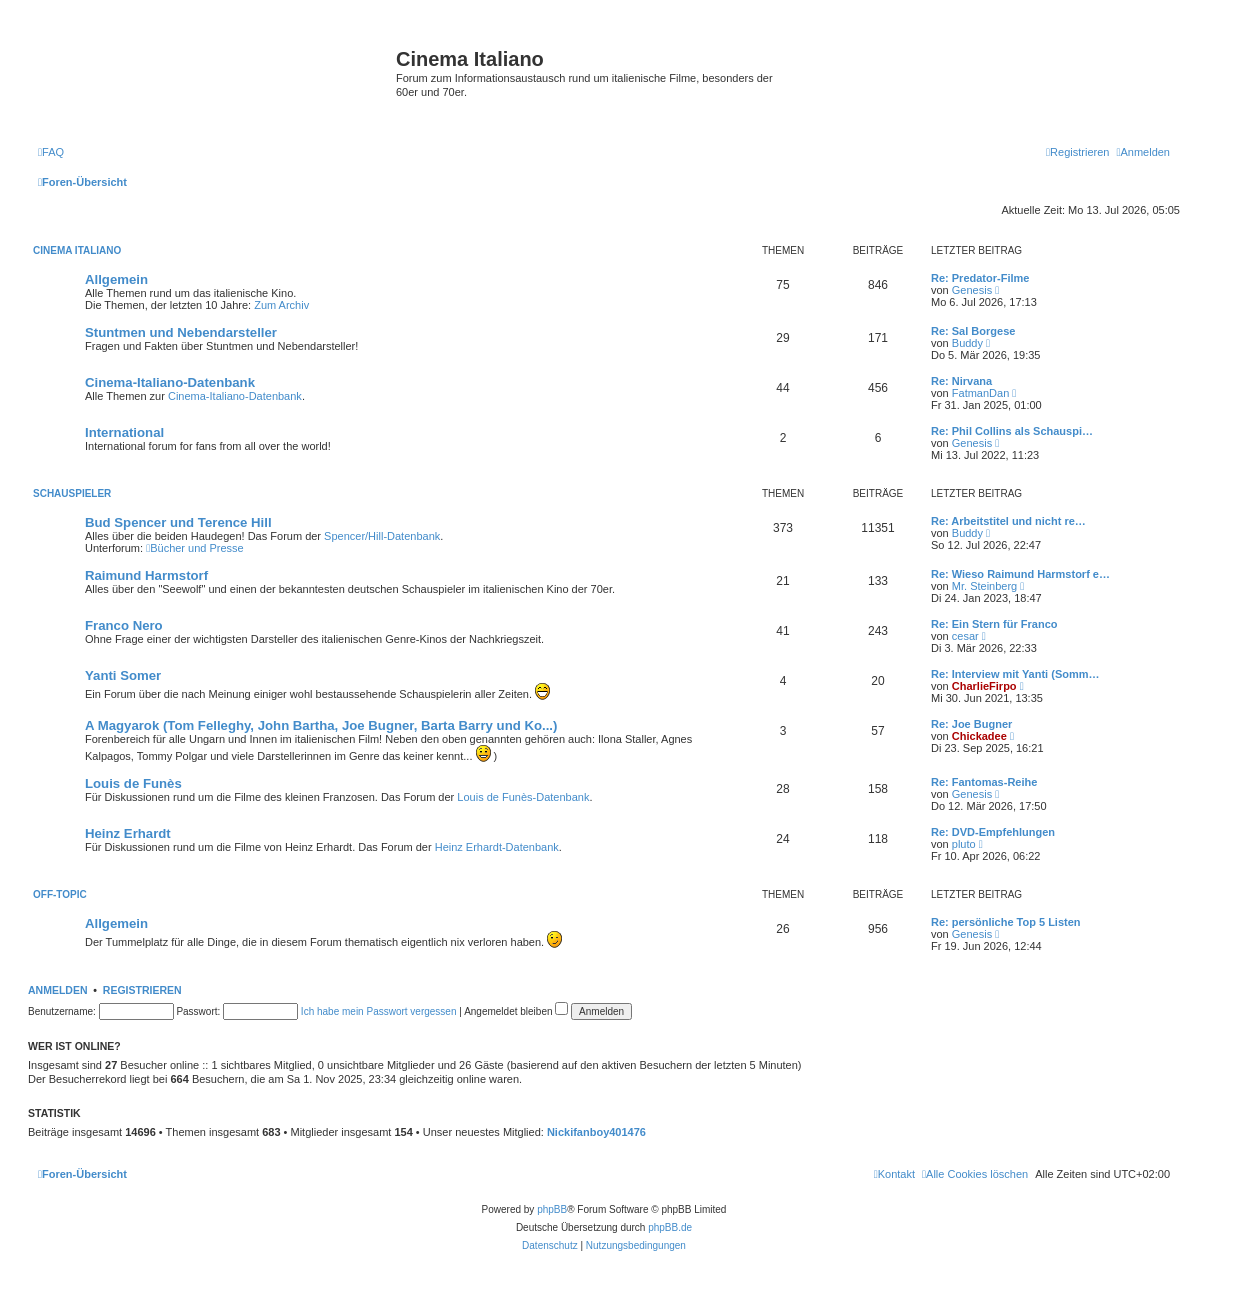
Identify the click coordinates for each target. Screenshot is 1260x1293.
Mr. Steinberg (984, 586)
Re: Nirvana (961, 381)
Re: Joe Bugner (971, 724)
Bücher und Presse (195, 548)
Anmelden (58, 990)
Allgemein (116, 279)
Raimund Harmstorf (146, 575)
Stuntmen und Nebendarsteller (181, 332)
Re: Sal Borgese (973, 331)
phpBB (552, 1209)
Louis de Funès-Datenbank (523, 797)
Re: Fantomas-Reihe (984, 782)
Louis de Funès (133, 783)
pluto (964, 844)
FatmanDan (980, 393)
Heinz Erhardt (128, 833)
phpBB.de (670, 1227)
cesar (965, 636)
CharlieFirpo (984, 686)
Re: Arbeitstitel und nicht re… (1008, 521)
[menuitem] (51, 152)
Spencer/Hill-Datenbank (382, 536)
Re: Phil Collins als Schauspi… (1012, 431)
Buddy (967, 343)
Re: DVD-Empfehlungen (993, 832)
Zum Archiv (281, 305)
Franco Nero (124, 625)
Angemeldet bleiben (516, 1011)
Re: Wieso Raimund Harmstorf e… (1020, 574)
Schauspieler (72, 493)
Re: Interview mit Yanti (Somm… (1015, 674)
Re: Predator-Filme (980, 278)
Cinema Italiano (77, 250)
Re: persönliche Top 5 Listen (1006, 922)
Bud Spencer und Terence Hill (178, 522)
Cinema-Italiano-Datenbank (170, 382)
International (124, 432)
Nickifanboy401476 (596, 1132)
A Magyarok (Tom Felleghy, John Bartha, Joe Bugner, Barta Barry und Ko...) (321, 725)
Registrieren (142, 990)
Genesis (972, 290)
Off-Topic (60, 894)
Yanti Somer (123, 675)
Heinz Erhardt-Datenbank (497, 847)
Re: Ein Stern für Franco (994, 624)
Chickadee (979, 736)
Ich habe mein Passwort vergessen (379, 1011)
